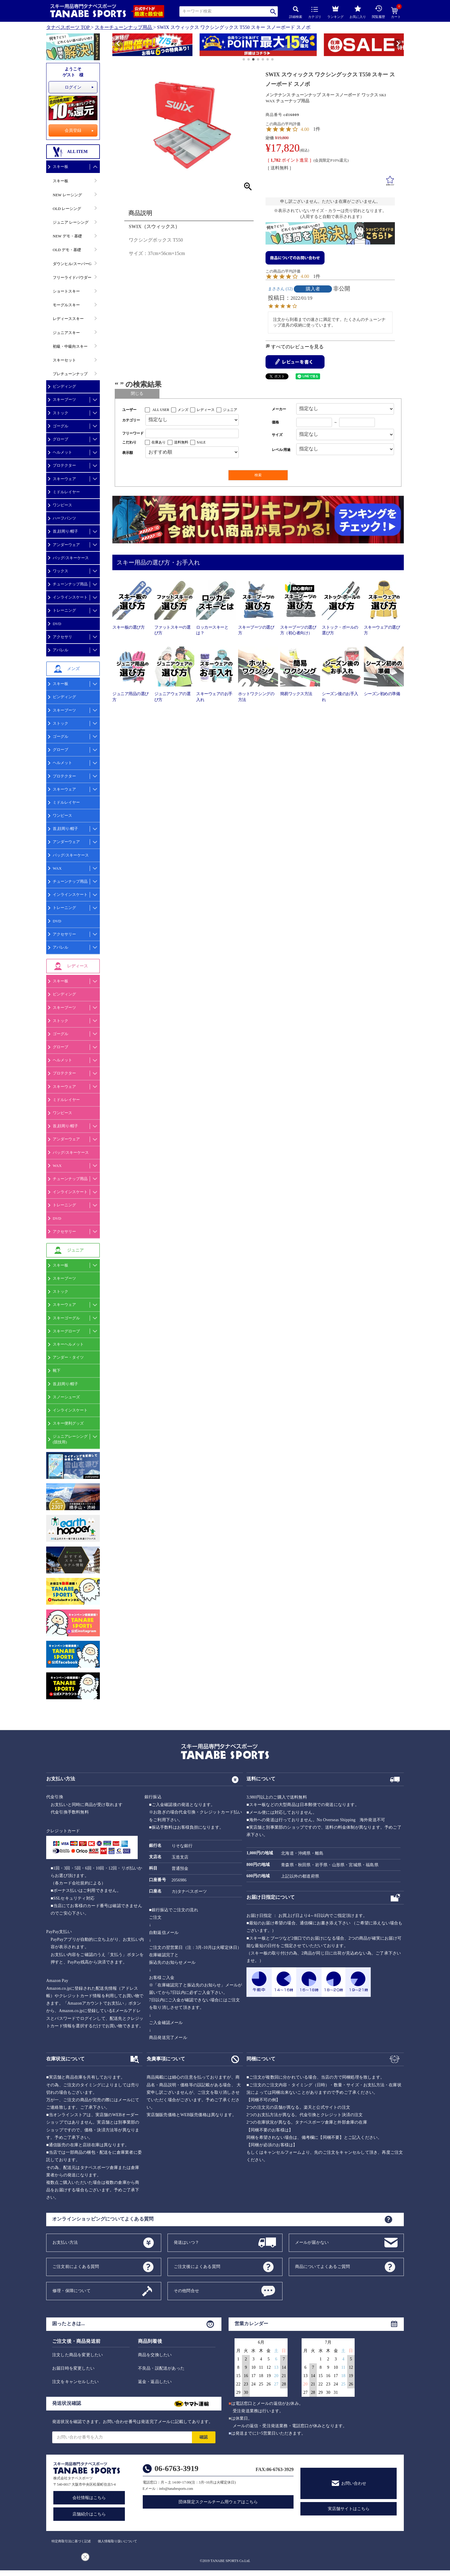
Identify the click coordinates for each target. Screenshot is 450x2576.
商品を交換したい (155, 2355)
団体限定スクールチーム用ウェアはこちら (218, 2502)
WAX (57, 868)
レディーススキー (68, 318)
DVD (57, 623)
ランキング (335, 11)
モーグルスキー (66, 305)
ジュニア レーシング (71, 222)
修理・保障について (71, 2290)
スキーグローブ (66, 1331)
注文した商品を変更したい (77, 2355)
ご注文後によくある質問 (197, 2266)
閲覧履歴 (378, 11)
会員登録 (73, 130)
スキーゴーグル (66, 1318)
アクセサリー (64, 934)
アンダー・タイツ (68, 1357)
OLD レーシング (67, 208)
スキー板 (60, 166)
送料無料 (181, 442)
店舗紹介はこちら (89, 2514)
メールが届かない (312, 2242)
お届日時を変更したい (73, 2368)
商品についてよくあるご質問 (322, 2266)
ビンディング (64, 386)
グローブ (60, 439)
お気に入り (358, 11)
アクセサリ (62, 637)
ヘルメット (62, 452)
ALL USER (160, 410)
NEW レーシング (67, 195)
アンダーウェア (66, 544)
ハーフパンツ (64, 518)
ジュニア (230, 410)
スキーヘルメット (68, 1344)
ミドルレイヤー (66, 492)
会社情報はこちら (89, 2497)
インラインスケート (70, 597)
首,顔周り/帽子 (65, 531)
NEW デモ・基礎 (67, 236)
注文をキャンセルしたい (75, 2381)
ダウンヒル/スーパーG (72, 264)
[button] (115, 45)
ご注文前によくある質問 (75, 2266)
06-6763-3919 (176, 2468)
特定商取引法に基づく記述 (71, 2541)
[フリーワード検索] (192, 433)
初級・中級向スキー (70, 346)
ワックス (60, 571)
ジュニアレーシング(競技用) (70, 1439)
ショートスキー (66, 291)
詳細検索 (295, 12)
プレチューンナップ (70, 374)
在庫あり (158, 442)
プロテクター (64, 465)
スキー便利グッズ (68, 1423)
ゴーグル (60, 426)
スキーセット (64, 360)
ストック (60, 413)
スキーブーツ (64, 399)
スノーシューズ (66, 1397)
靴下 (56, 1370)
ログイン (73, 87)
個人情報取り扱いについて (117, 2541)
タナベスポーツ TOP (68, 27)
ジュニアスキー (66, 332)
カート (396, 12)
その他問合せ (186, 2290)
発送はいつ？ (186, 2242)
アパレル (60, 650)
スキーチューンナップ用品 (123, 27)
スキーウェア (64, 479)
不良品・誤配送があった (161, 2368)
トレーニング (64, 610)
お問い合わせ (353, 2483)
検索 (273, 11)
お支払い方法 (65, 2242)
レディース (206, 410)
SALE (201, 442)
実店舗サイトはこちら (349, 2509)
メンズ (183, 410)
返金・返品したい (155, 2381)
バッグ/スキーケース (71, 558)
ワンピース (62, 505)
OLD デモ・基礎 (67, 250)
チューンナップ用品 (70, 584)
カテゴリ (314, 12)
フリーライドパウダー (72, 277)
